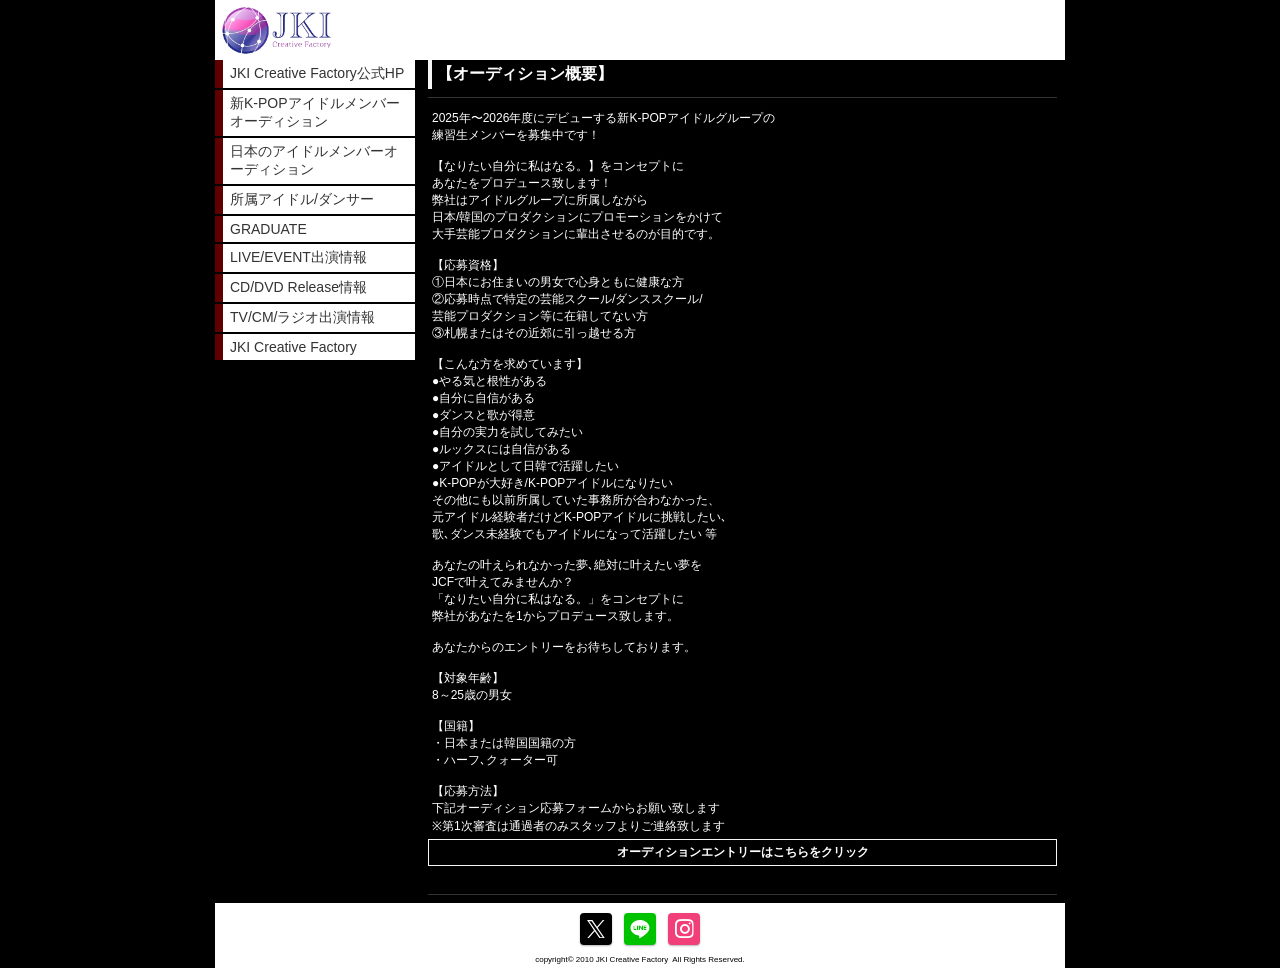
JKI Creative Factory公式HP (317, 73)
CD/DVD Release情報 (298, 287)
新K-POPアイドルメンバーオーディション (315, 112)
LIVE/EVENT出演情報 (298, 257)
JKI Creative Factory (293, 347)
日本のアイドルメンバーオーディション (314, 160)
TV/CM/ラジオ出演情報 (302, 317)
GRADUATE (268, 229)
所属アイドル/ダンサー (302, 199)
